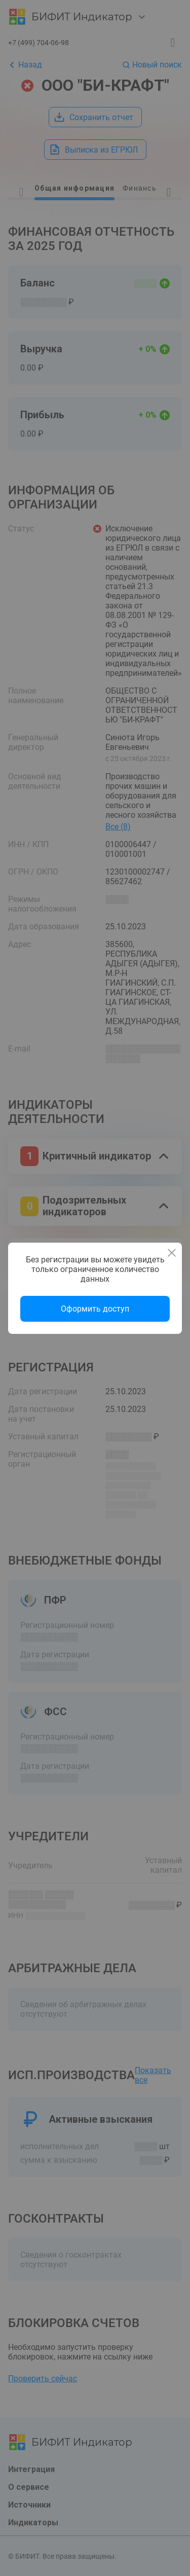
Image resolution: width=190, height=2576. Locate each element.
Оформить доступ (95, 1309)
